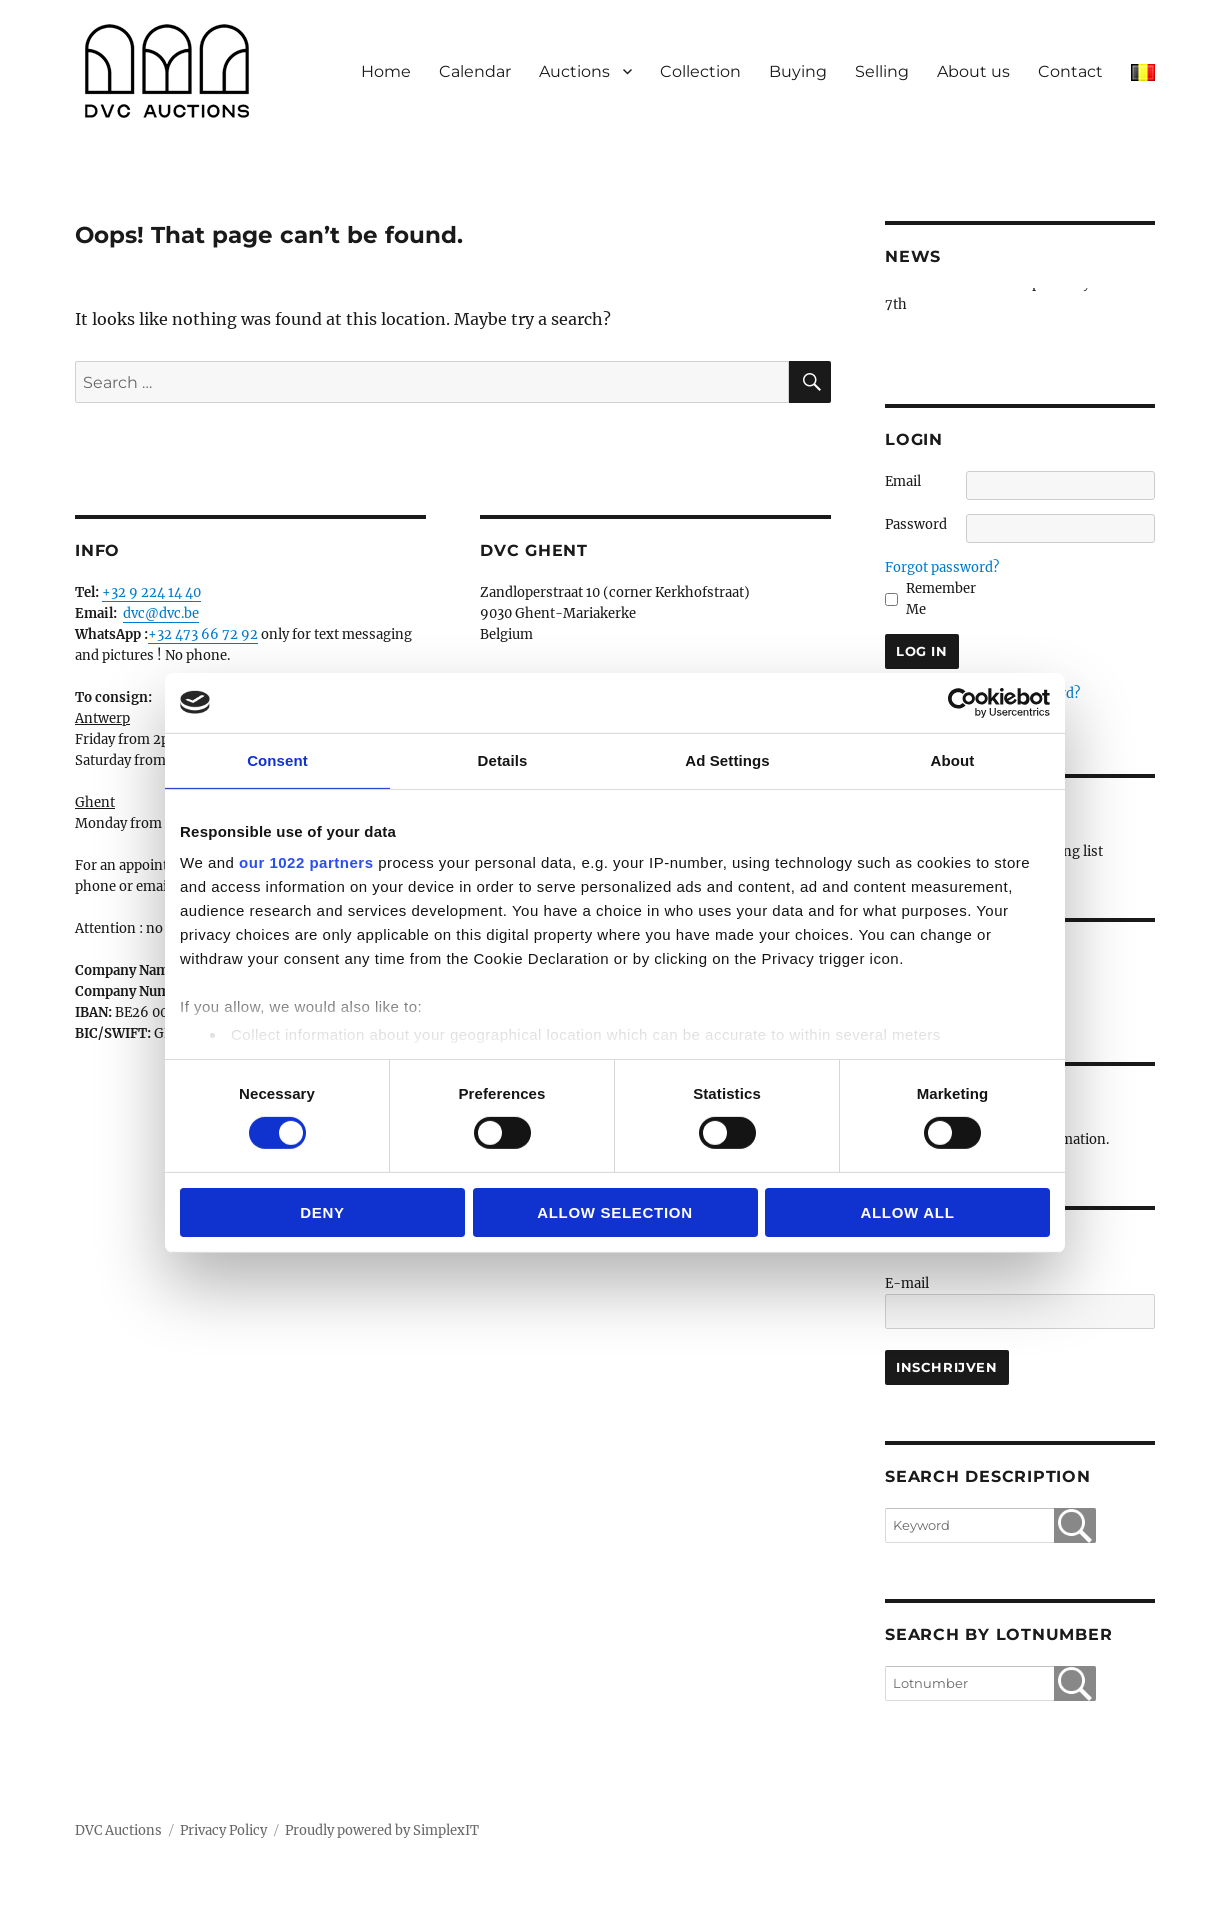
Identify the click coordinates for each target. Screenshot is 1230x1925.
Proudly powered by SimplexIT (382, 1830)
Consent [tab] (277, 759)
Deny (322, 1212)
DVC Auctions (118, 1830)
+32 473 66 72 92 (203, 634)
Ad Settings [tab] (727, 759)
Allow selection (615, 1212)
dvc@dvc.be (161, 613)
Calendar (475, 71)
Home (386, 71)
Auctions (574, 71)
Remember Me (941, 599)
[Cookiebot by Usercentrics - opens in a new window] (962, 702)
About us (973, 71)
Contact (1070, 71)
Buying (798, 71)
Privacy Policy (223, 1830)
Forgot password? (942, 567)
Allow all (907, 1212)
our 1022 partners (306, 862)
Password (916, 524)
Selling (882, 71)
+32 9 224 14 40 (151, 592)
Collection (700, 71)
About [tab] (953, 759)
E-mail (907, 1283)
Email (903, 481)
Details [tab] (503, 759)
